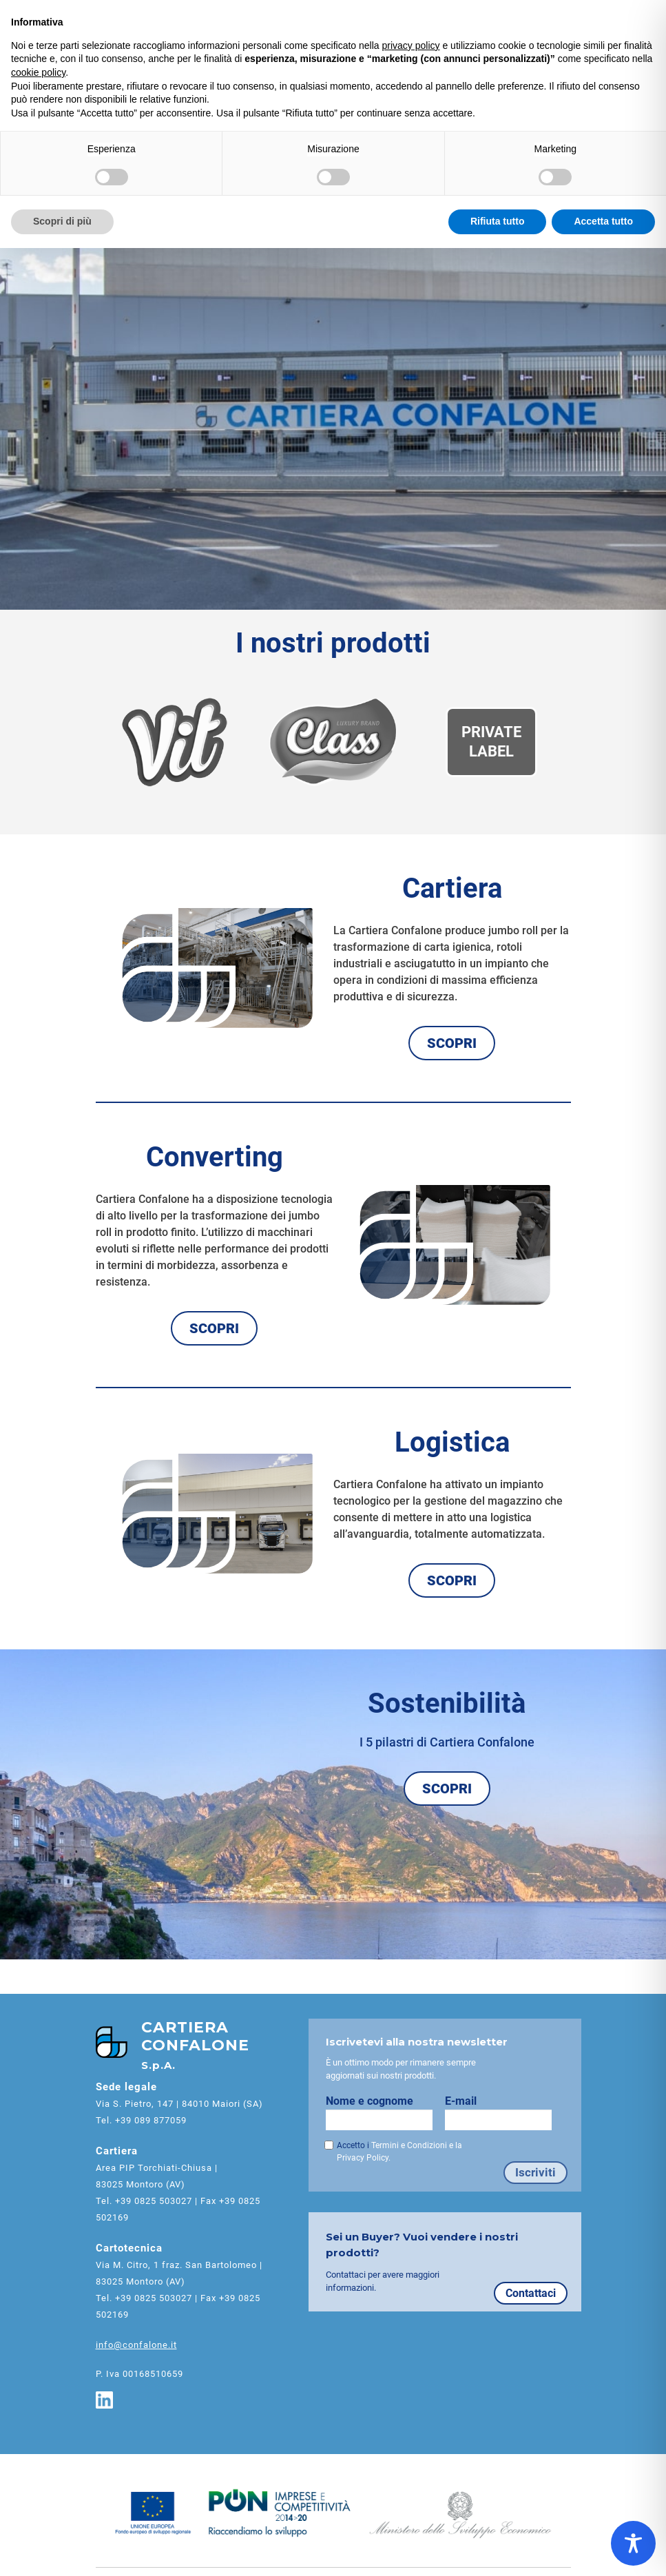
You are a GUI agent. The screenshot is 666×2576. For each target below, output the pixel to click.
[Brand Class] (333, 742)
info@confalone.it (136, 2345)
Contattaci (531, 2293)
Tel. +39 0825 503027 (144, 2201)
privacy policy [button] (411, 45)
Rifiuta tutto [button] (497, 221)
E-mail (504, 2112)
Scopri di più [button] (62, 221)
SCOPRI (452, 1043)
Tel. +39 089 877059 (141, 2120)
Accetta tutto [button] (603, 221)
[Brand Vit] (174, 742)
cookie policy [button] (38, 72)
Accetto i (399, 2152)
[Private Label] (491, 742)
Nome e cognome (385, 2112)
